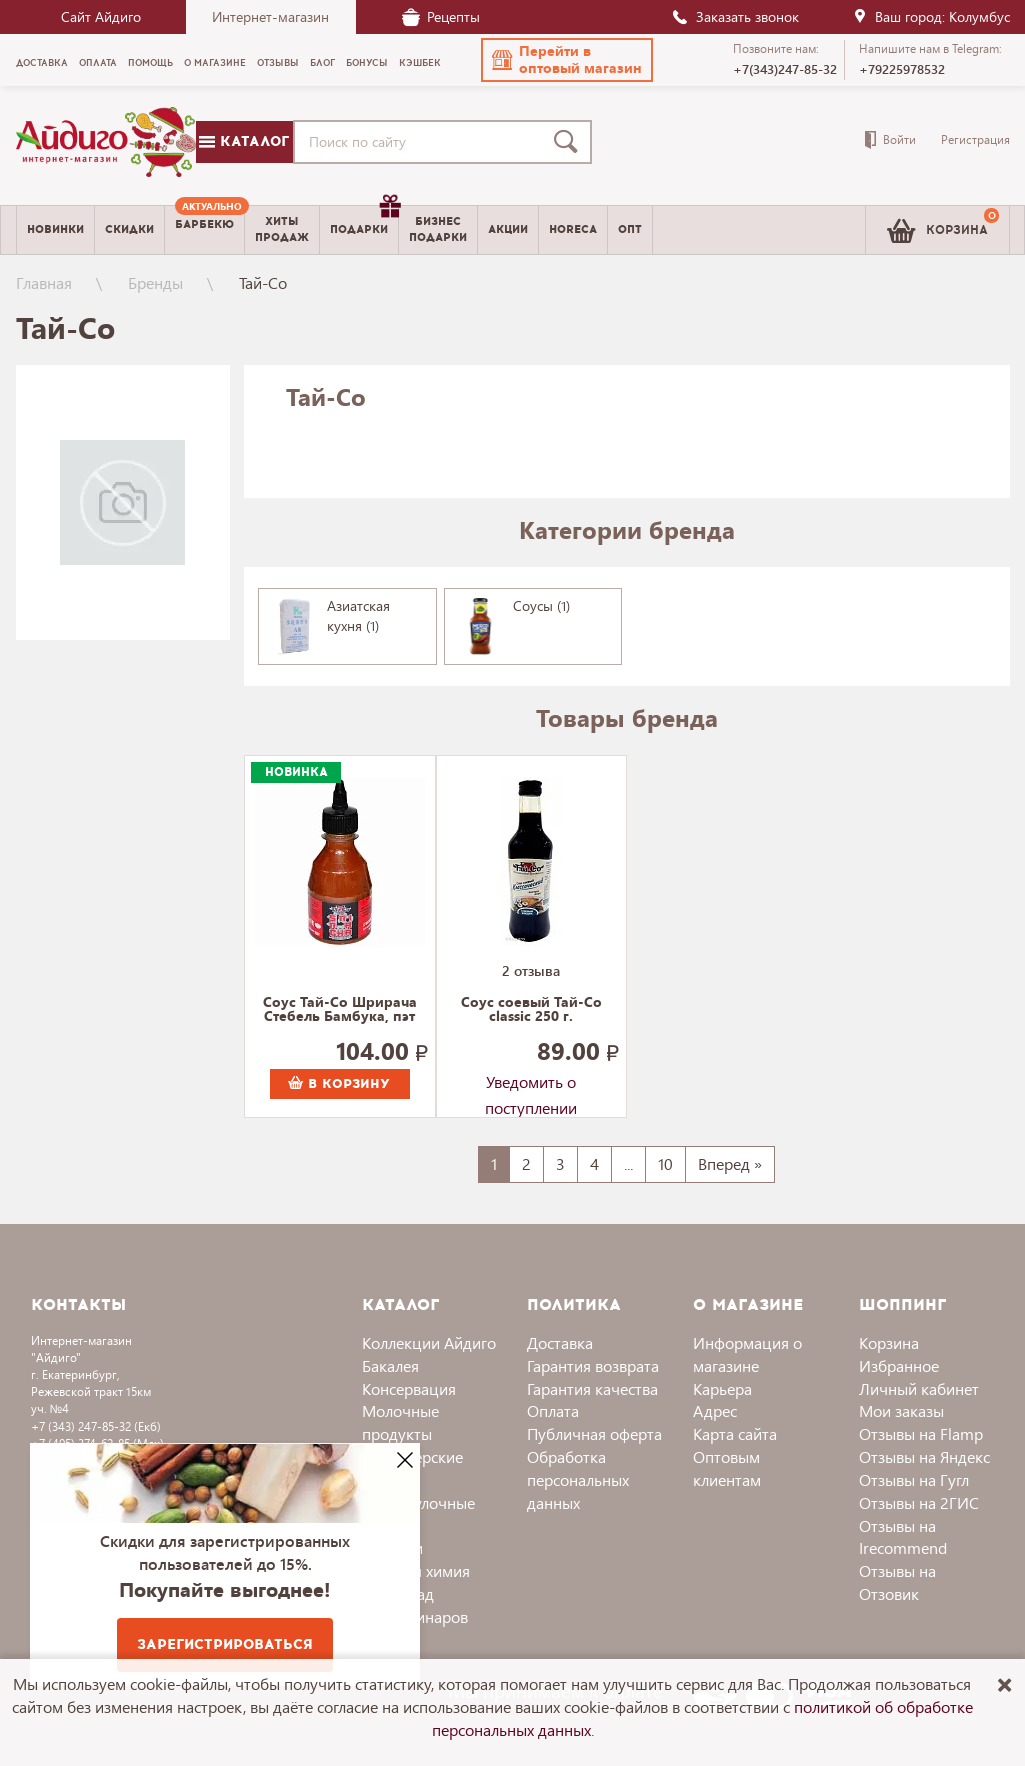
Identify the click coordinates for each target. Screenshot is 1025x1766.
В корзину (339, 1084)
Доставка (560, 1342)
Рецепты (441, 16)
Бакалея (390, 1365)
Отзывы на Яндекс (924, 1456)
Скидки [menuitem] (129, 229)
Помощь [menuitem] (150, 63)
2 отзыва (531, 970)
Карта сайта (735, 1433)
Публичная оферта (594, 1433)
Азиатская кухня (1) (358, 615)
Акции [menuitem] (508, 229)
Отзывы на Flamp (921, 1433)
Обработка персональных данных (578, 1479)
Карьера (722, 1388)
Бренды (155, 282)
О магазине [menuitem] (215, 63)
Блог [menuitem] (322, 63)
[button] (567, 60)
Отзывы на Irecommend (903, 1537)
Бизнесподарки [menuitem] (438, 229)
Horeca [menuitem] (573, 229)
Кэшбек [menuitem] (420, 63)
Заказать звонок (735, 16)
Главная (44, 282)
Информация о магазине (747, 1354)
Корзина (889, 1342)
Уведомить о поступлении (531, 1085)
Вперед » (730, 1163)
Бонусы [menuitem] (367, 63)
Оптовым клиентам (727, 1468)
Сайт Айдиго (101, 16)
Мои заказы (901, 1410)
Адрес (715, 1410)
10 (665, 1163)
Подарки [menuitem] (364, 222)
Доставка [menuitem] (42, 63)
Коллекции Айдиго (429, 1342)
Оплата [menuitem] (98, 63)
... (628, 1163)
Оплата (553, 1410)
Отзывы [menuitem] (278, 63)
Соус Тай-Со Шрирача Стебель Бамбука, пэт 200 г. (340, 1010)
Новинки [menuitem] (55, 229)
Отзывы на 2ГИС (919, 1502)
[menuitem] (204, 230)
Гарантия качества (592, 1388)
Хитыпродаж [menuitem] (282, 229)
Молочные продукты (400, 1422)
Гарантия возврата (593, 1365)
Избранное (899, 1365)
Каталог (244, 141)
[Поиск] (570, 142)
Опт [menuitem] (630, 229)
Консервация (409, 1388)
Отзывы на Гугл (914, 1479)
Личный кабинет (919, 1388)
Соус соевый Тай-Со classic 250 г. (531, 1010)
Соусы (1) (541, 605)
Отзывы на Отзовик (897, 1582)
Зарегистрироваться (225, 1644)
